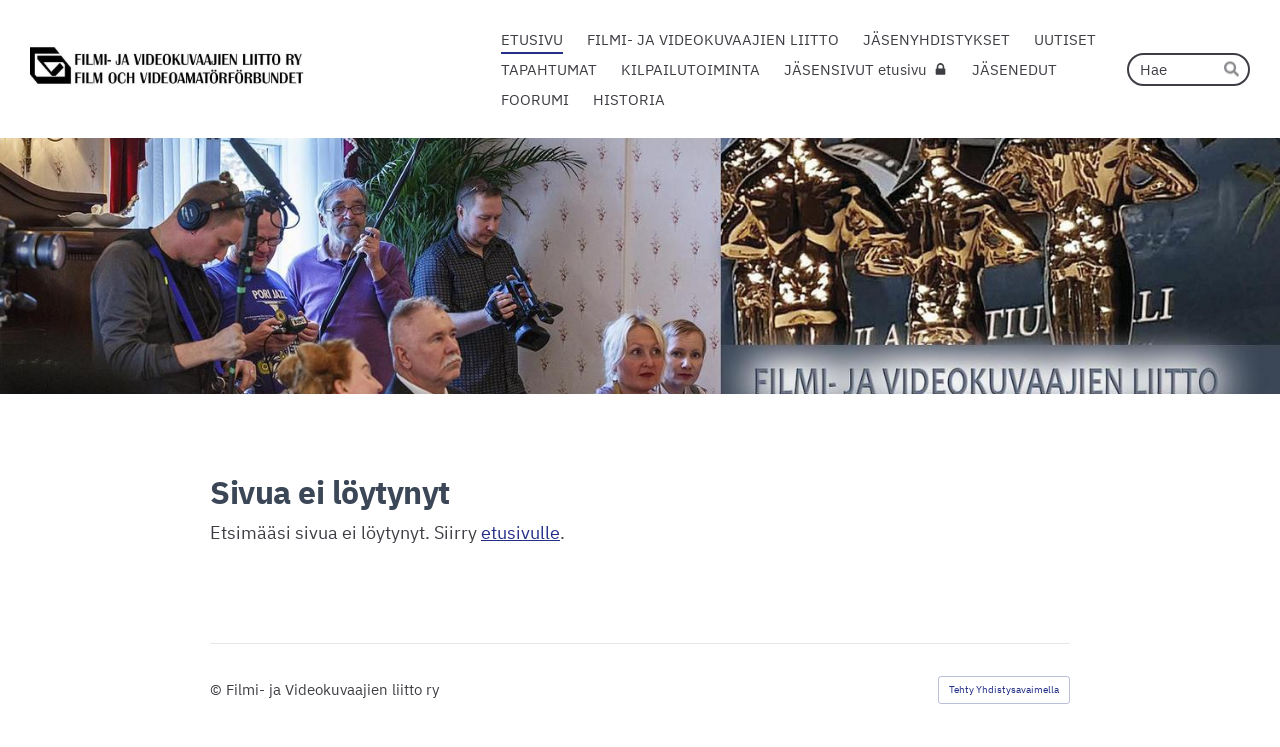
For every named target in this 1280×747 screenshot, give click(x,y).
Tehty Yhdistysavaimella (1004, 689)
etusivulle (520, 532)
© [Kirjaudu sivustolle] (218, 689)
